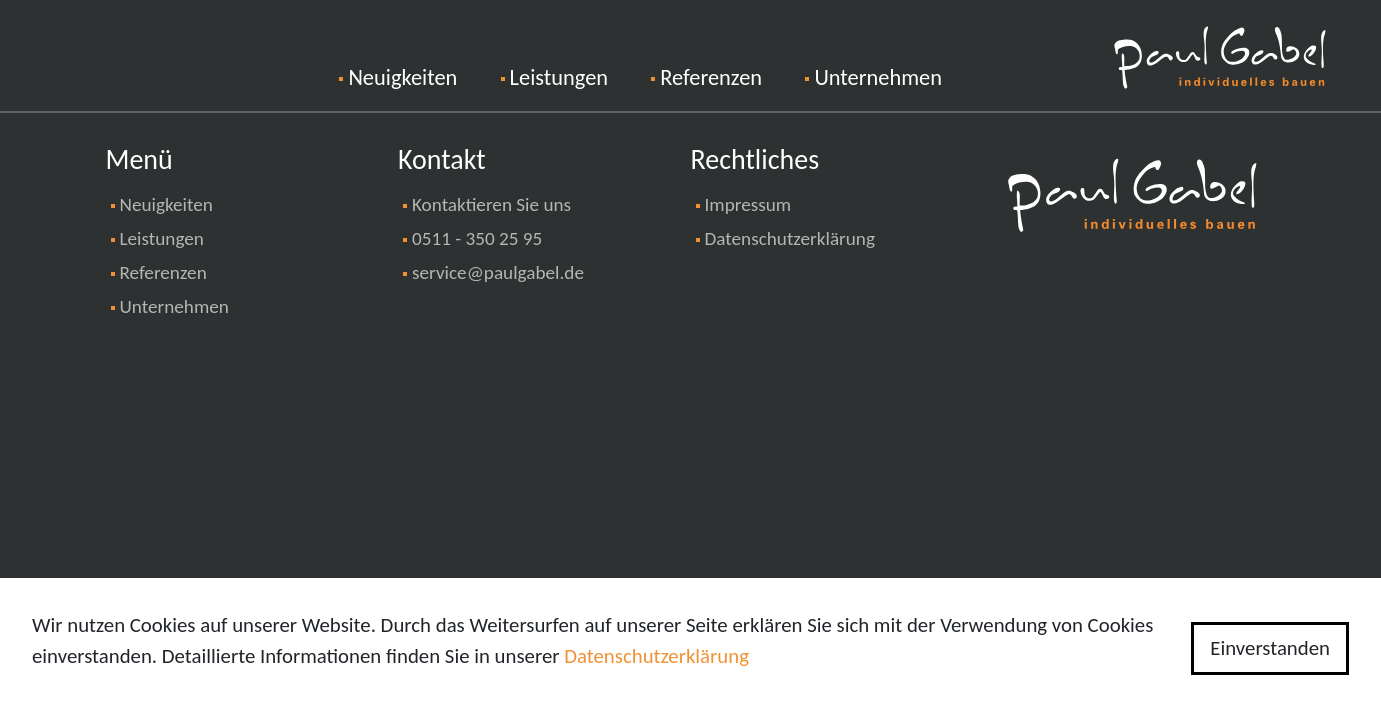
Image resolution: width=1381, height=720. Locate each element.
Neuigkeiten (424, 75)
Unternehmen (878, 77)
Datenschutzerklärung (790, 238)
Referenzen (711, 77)
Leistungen (559, 77)
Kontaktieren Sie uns (491, 204)
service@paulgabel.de (498, 272)
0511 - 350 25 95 (477, 238)
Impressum (748, 204)
